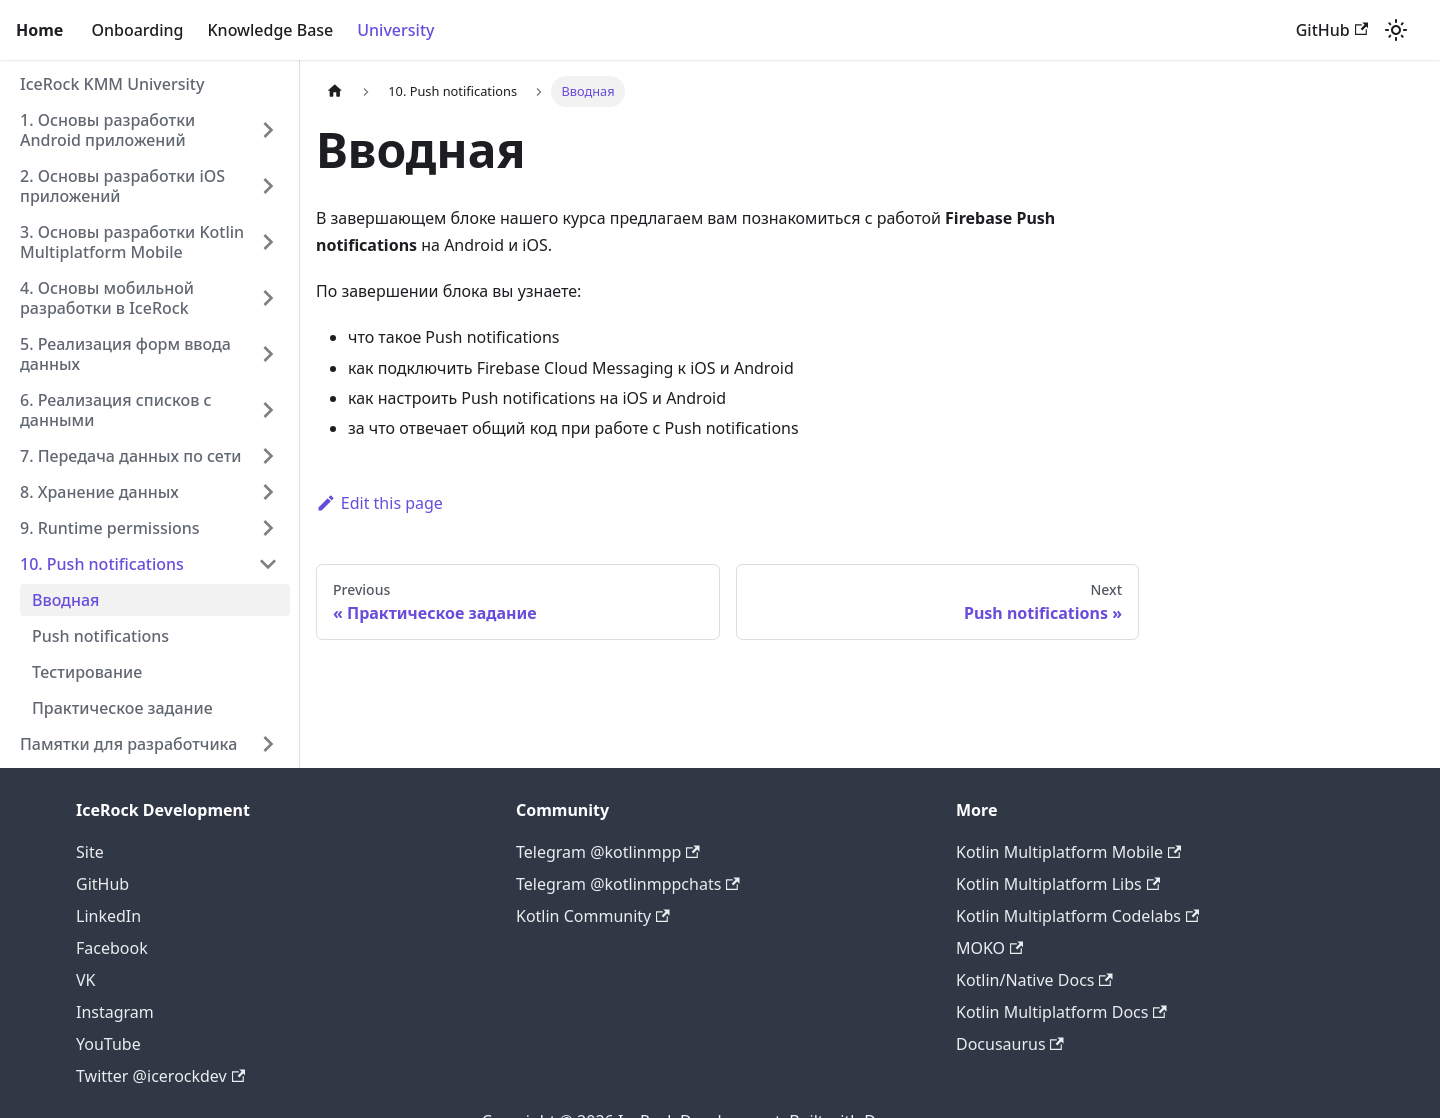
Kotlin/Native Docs (1034, 980)
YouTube (108, 1044)
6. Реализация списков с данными (116, 410)
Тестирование (87, 672)
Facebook (112, 948)
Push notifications (100, 636)
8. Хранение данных (99, 492)
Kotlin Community (593, 916)
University (395, 30)
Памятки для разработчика (128, 744)
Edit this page (379, 503)
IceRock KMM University (112, 84)
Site (90, 852)
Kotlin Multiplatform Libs (1058, 884)
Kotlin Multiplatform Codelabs (1077, 916)
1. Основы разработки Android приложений (107, 130)
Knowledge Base (270, 30)
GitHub (1332, 30)
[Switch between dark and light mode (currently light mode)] (1396, 30)
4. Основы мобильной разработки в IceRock (107, 298)
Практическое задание (122, 708)
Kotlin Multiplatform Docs (1061, 1012)
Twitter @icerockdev (160, 1076)
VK (86, 980)
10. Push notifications (102, 564)
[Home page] (335, 91)
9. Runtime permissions (110, 528)
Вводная (65, 600)
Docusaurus (1010, 1044)
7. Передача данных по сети (130, 456)
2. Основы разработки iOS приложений (122, 186)
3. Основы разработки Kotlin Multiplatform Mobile (132, 242)
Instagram (115, 1012)
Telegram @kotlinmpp (608, 852)
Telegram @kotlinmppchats (628, 884)
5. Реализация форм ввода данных (125, 354)
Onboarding (137, 30)
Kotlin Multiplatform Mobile (1068, 852)
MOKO (989, 948)
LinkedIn (108, 916)
